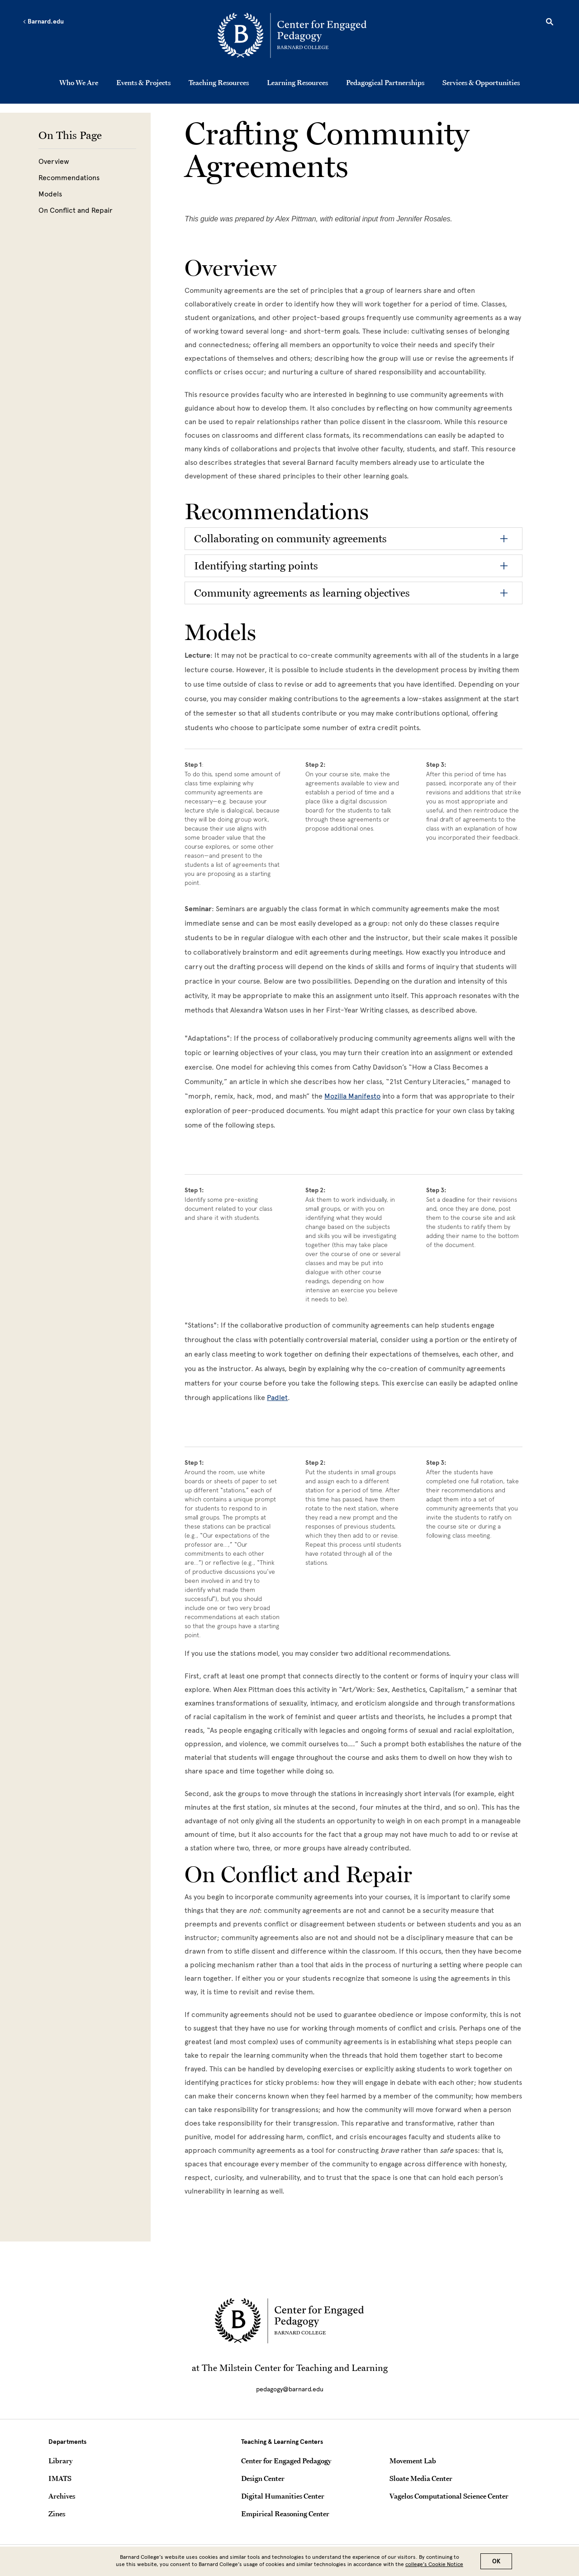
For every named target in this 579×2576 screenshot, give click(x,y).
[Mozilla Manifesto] (352, 1096)
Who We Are (78, 82)
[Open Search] (549, 23)
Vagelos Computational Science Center (448, 2495)
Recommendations (69, 177)
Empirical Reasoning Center (285, 2513)
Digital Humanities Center (282, 2495)
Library (60, 2460)
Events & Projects (143, 82)
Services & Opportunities (481, 82)
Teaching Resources (219, 82)
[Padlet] (277, 1397)
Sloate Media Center (420, 2478)
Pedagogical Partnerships (385, 82)
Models (50, 194)
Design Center (263, 2478)
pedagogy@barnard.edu (289, 2389)
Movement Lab (412, 2460)
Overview (53, 161)
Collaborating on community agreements (290, 538)
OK (496, 2561)
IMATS (59, 2478)
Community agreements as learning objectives (302, 592)
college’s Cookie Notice (434, 2564)
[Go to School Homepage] (292, 37)
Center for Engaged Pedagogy (286, 2460)
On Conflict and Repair (75, 210)
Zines (56, 2513)
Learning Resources (297, 82)
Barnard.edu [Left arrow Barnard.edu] (43, 21)
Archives (61, 2495)
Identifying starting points (256, 565)
